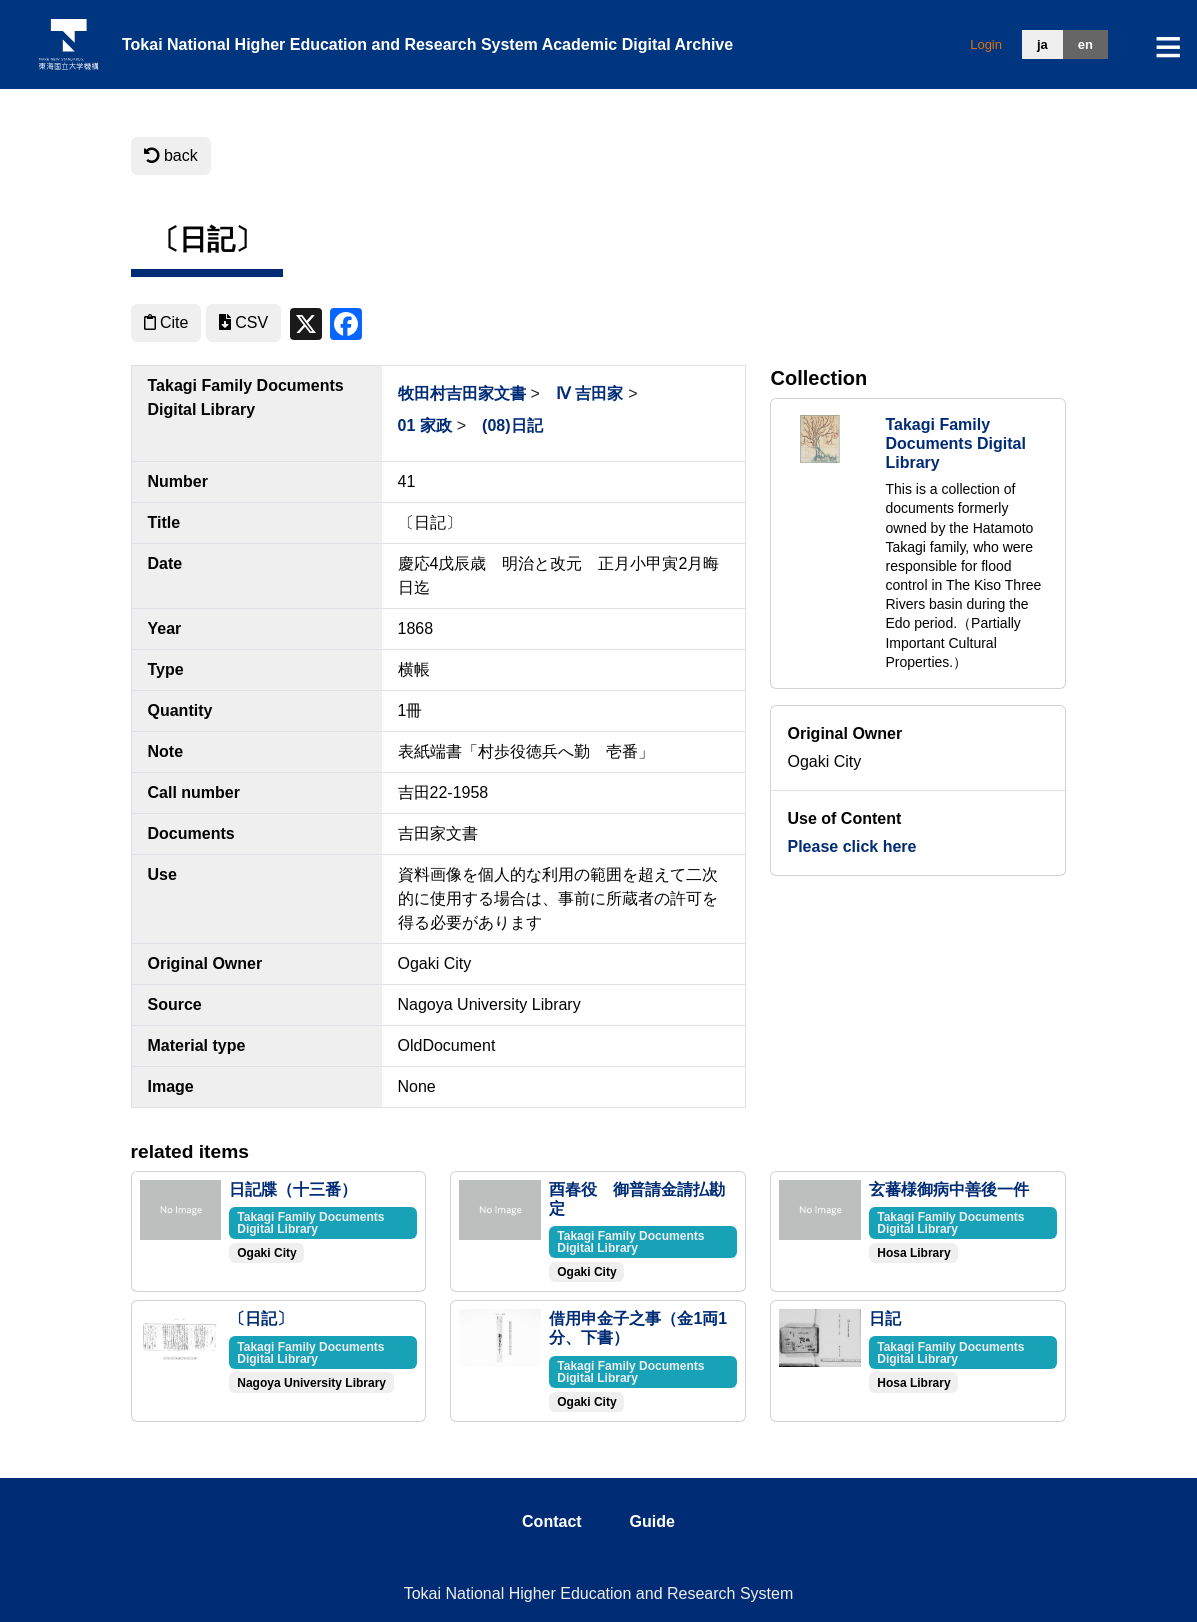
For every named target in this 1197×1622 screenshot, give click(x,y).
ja (1042, 44)
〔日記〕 (261, 1318)
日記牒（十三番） (293, 1189)
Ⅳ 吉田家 (589, 393)
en (1085, 44)
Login (986, 44)
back (171, 155)
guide (652, 1521)
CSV (243, 322)
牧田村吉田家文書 (462, 393)
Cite (166, 322)
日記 (885, 1318)
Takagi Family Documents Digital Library (955, 443)
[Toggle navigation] (1168, 47)
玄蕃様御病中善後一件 (949, 1189)
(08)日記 (512, 425)
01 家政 (425, 425)
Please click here (851, 846)
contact (552, 1521)
